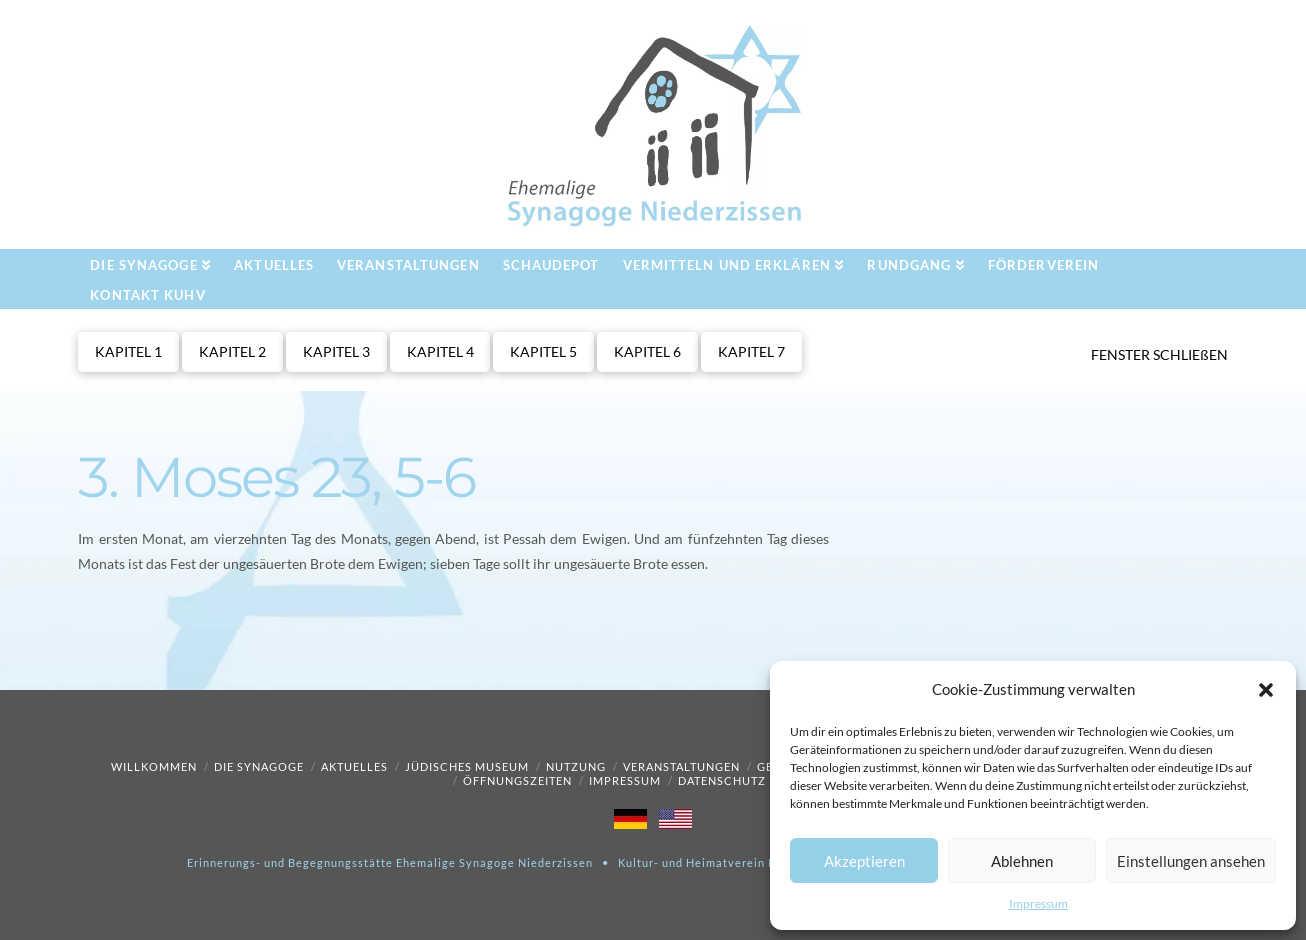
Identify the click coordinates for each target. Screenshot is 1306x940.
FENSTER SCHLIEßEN (1159, 354)
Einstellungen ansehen (1191, 861)
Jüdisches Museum (467, 766)
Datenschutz (722, 780)
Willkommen (154, 766)
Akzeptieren (864, 861)
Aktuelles (354, 766)
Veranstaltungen (681, 766)
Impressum (1038, 903)
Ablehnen (1022, 861)
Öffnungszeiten (517, 780)
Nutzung (576, 766)
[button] (1266, 690)
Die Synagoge (259, 766)
